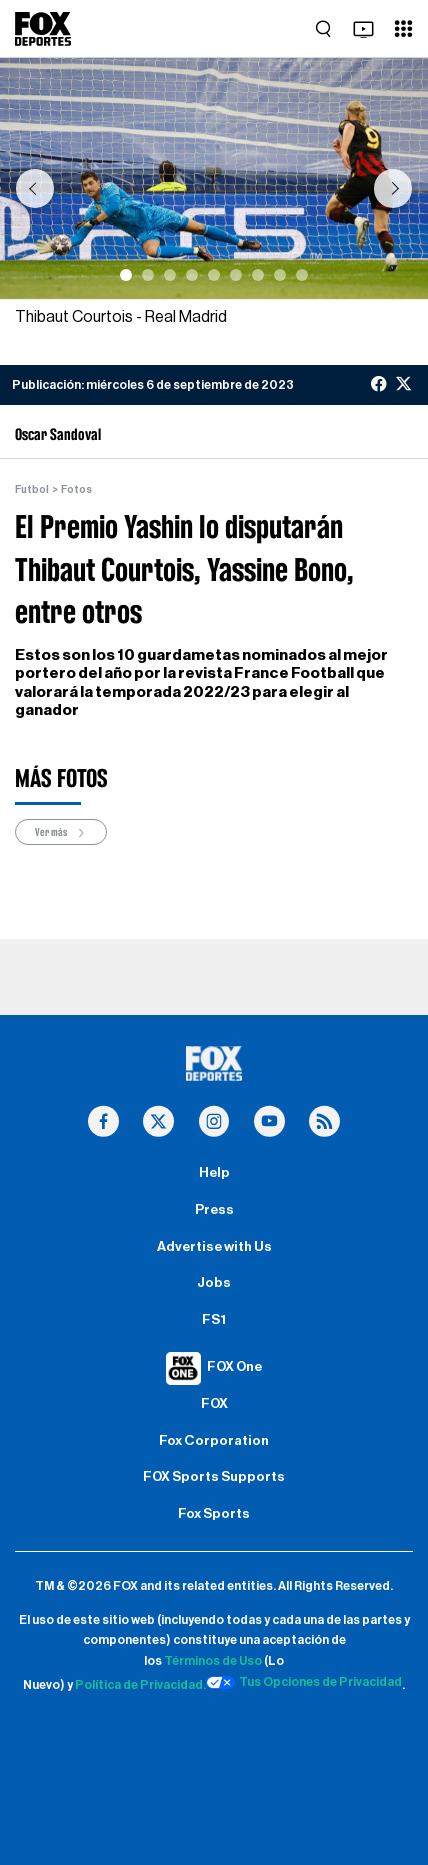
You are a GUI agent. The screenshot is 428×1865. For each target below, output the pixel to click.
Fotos (76, 489)
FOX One (234, 1367)
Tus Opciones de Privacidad (304, 1683)
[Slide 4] (192, 275)
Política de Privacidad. (140, 1685)
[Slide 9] (302, 275)
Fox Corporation (214, 1441)
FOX (214, 1404)
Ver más (61, 832)
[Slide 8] (280, 275)
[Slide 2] (148, 275)
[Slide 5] (214, 275)
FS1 (214, 1320)
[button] (35, 188)
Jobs (214, 1283)
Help (214, 1173)
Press (214, 1210)
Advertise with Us (214, 1247)
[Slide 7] (258, 275)
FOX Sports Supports (214, 1477)
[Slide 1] (126, 275)
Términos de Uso (213, 1661)
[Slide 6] (236, 275)
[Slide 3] (170, 275)
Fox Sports (214, 1514)
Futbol (32, 489)
